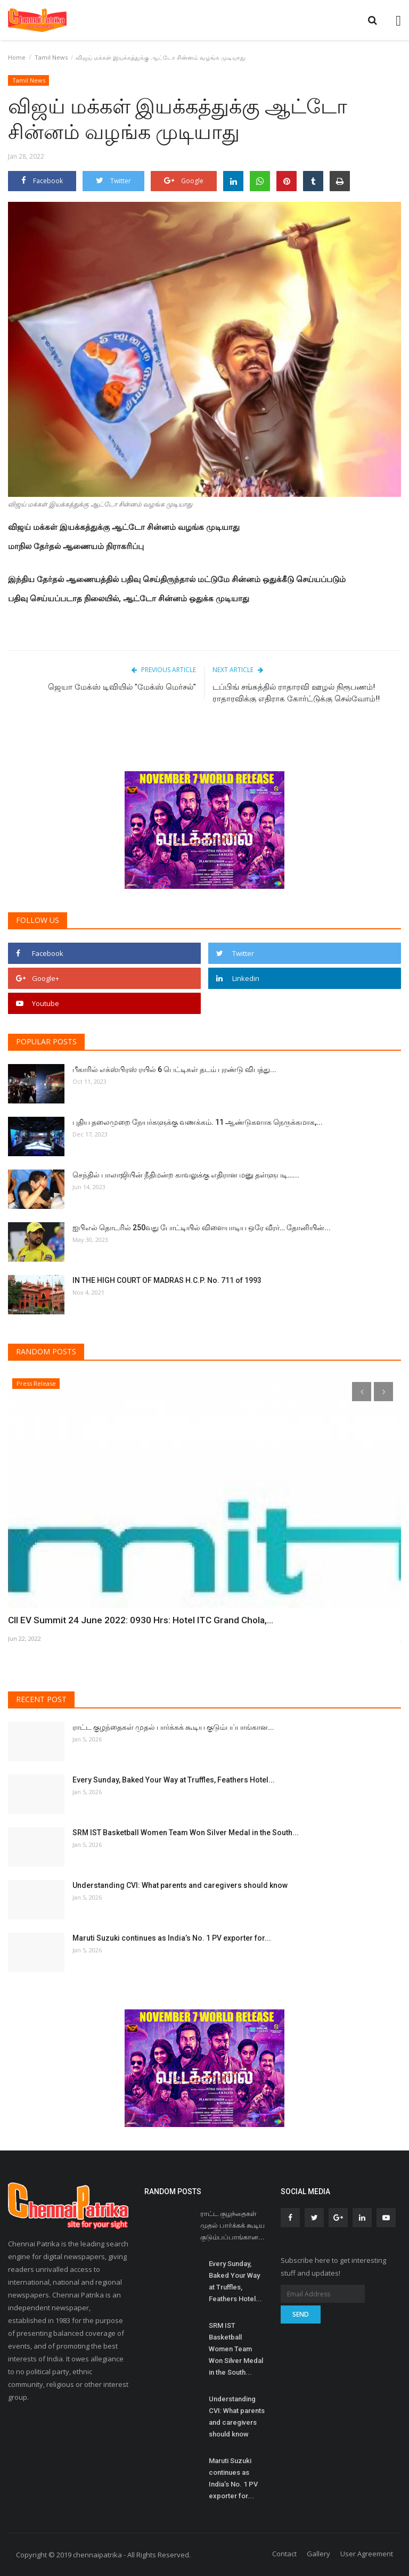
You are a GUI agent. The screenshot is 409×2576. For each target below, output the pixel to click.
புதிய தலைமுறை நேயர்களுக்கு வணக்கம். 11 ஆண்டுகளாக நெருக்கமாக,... (197, 1122)
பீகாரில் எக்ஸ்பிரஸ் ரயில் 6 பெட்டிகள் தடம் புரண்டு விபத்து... (174, 1069)
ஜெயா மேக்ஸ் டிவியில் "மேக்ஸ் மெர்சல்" (122, 687)
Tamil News (51, 57)
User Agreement (366, 2553)
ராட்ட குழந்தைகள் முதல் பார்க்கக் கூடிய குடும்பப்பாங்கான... (173, 1727)
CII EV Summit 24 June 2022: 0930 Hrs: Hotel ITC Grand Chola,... (132, 1620)
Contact (284, 2553)
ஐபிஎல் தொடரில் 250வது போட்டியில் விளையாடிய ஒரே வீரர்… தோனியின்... (201, 1227)
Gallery (318, 2553)
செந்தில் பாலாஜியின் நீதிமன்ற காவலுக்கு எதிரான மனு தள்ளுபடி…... (185, 1175)
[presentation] (361, 1391)
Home (17, 57)
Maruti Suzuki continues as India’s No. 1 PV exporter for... (171, 1938)
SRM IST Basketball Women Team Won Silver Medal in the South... (185, 1832)
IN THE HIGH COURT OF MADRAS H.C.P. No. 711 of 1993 (166, 1280)
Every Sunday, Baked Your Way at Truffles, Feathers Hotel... (173, 1780)
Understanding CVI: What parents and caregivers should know (180, 1885)
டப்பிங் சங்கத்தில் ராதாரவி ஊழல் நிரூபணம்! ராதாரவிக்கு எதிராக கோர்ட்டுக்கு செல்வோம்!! (297, 693)
